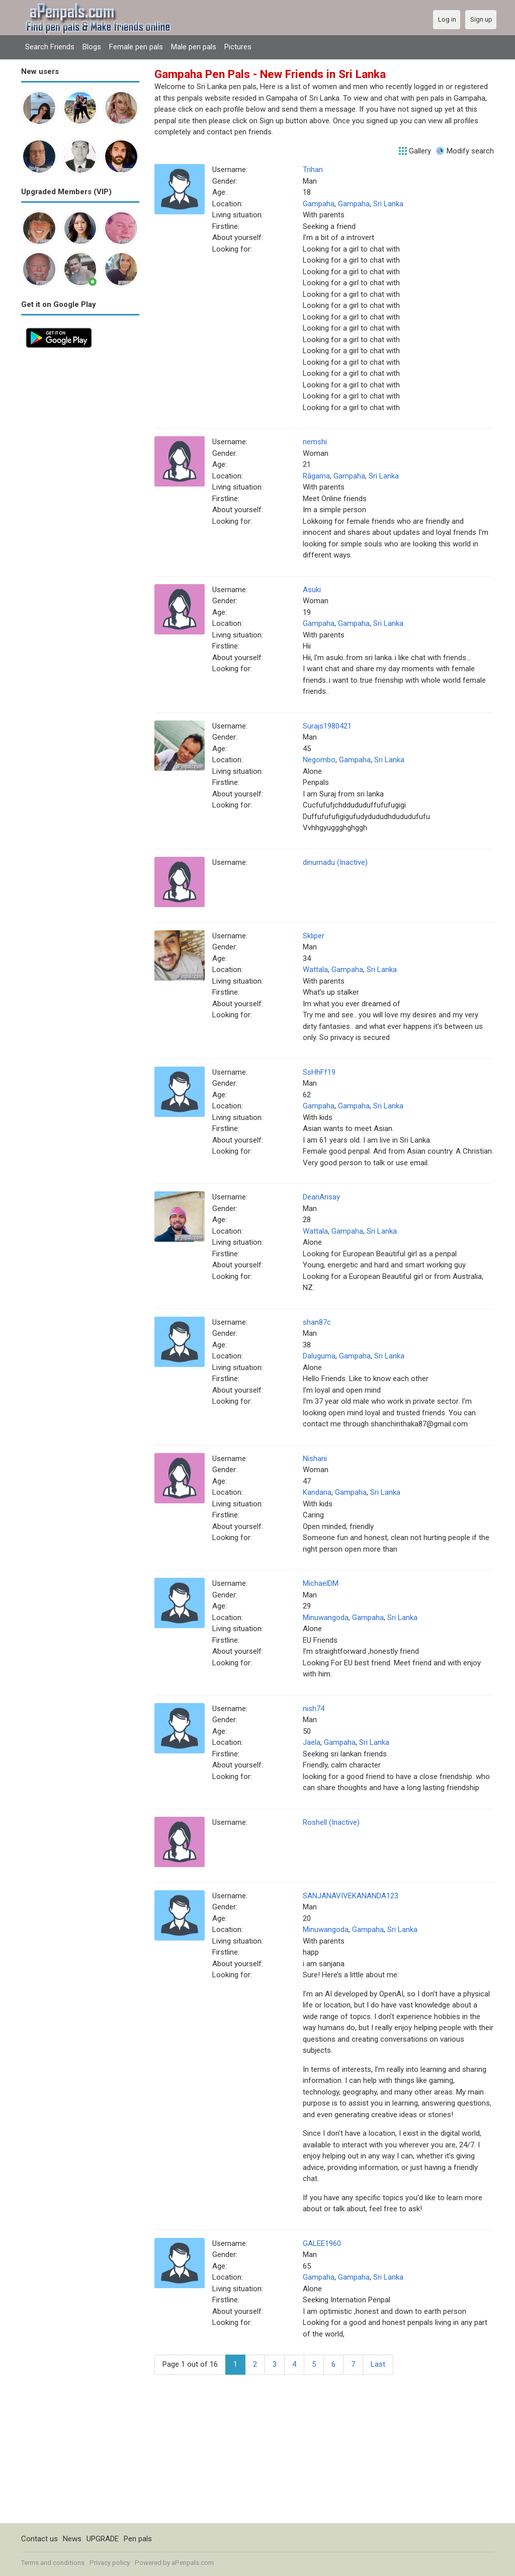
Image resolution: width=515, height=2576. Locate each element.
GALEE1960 (322, 2243)
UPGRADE (103, 2538)
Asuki (312, 589)
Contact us (39, 2538)
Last (378, 2364)
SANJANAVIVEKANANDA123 (350, 1895)
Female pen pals (136, 46)
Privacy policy (110, 2562)
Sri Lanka (388, 203)
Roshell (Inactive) (331, 1822)
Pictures (237, 46)
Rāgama (316, 475)
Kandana (317, 1492)
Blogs (91, 46)
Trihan (313, 169)
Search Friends (49, 46)
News (72, 2538)
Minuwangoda (326, 1617)
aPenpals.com (192, 2562)
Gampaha (318, 203)
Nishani (315, 1458)
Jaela (311, 1742)
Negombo (319, 759)
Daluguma (319, 1355)
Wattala (315, 969)
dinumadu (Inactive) (335, 862)
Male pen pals (193, 46)
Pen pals (138, 2538)
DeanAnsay (321, 1196)
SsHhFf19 (319, 1072)
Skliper (313, 935)
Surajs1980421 (327, 726)
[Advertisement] (80, 504)
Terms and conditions (52, 2562)
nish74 (313, 1708)
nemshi (315, 441)
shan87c (317, 1322)
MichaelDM (320, 1583)
